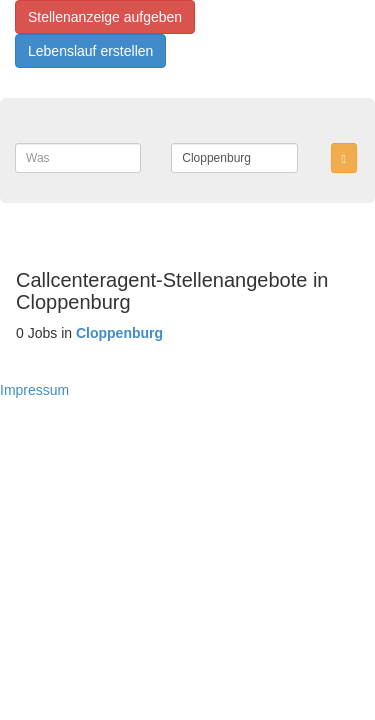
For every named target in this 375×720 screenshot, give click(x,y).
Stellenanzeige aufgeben (105, 17)
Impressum (34, 390)
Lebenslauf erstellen (90, 51)
